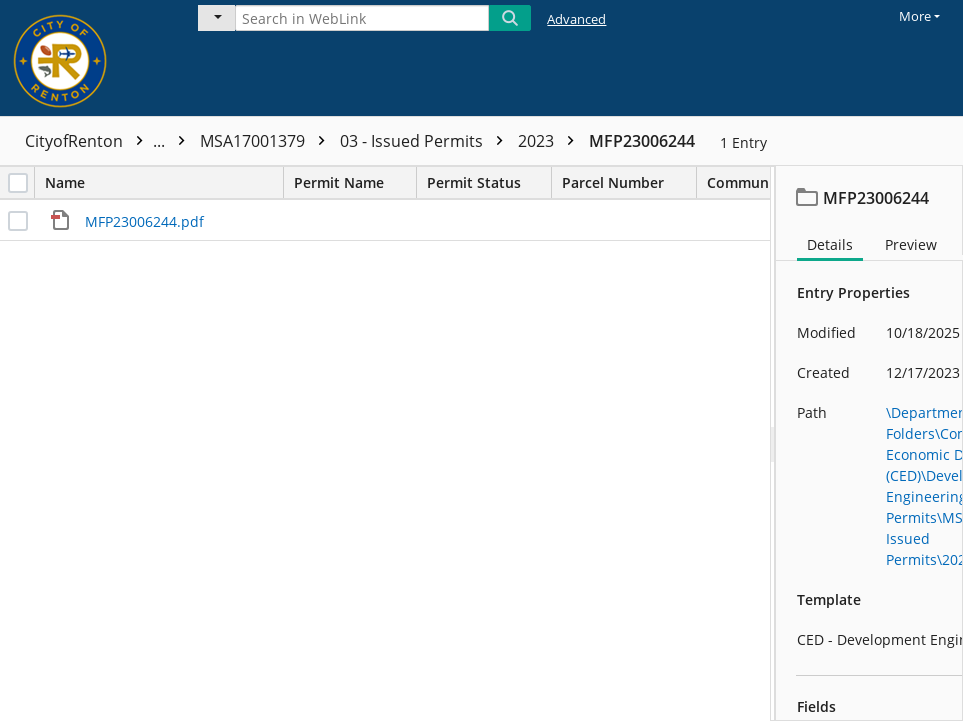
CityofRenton (110, 141)
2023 (551, 141)
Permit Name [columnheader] (355, 182)
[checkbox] (18, 183)
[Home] (85, 58)
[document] (869, 443)
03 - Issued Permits (426, 141)
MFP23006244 (642, 141)
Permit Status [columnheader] (489, 182)
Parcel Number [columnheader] (629, 182)
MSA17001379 (267, 141)
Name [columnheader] (164, 182)
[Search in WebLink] (362, 18)
